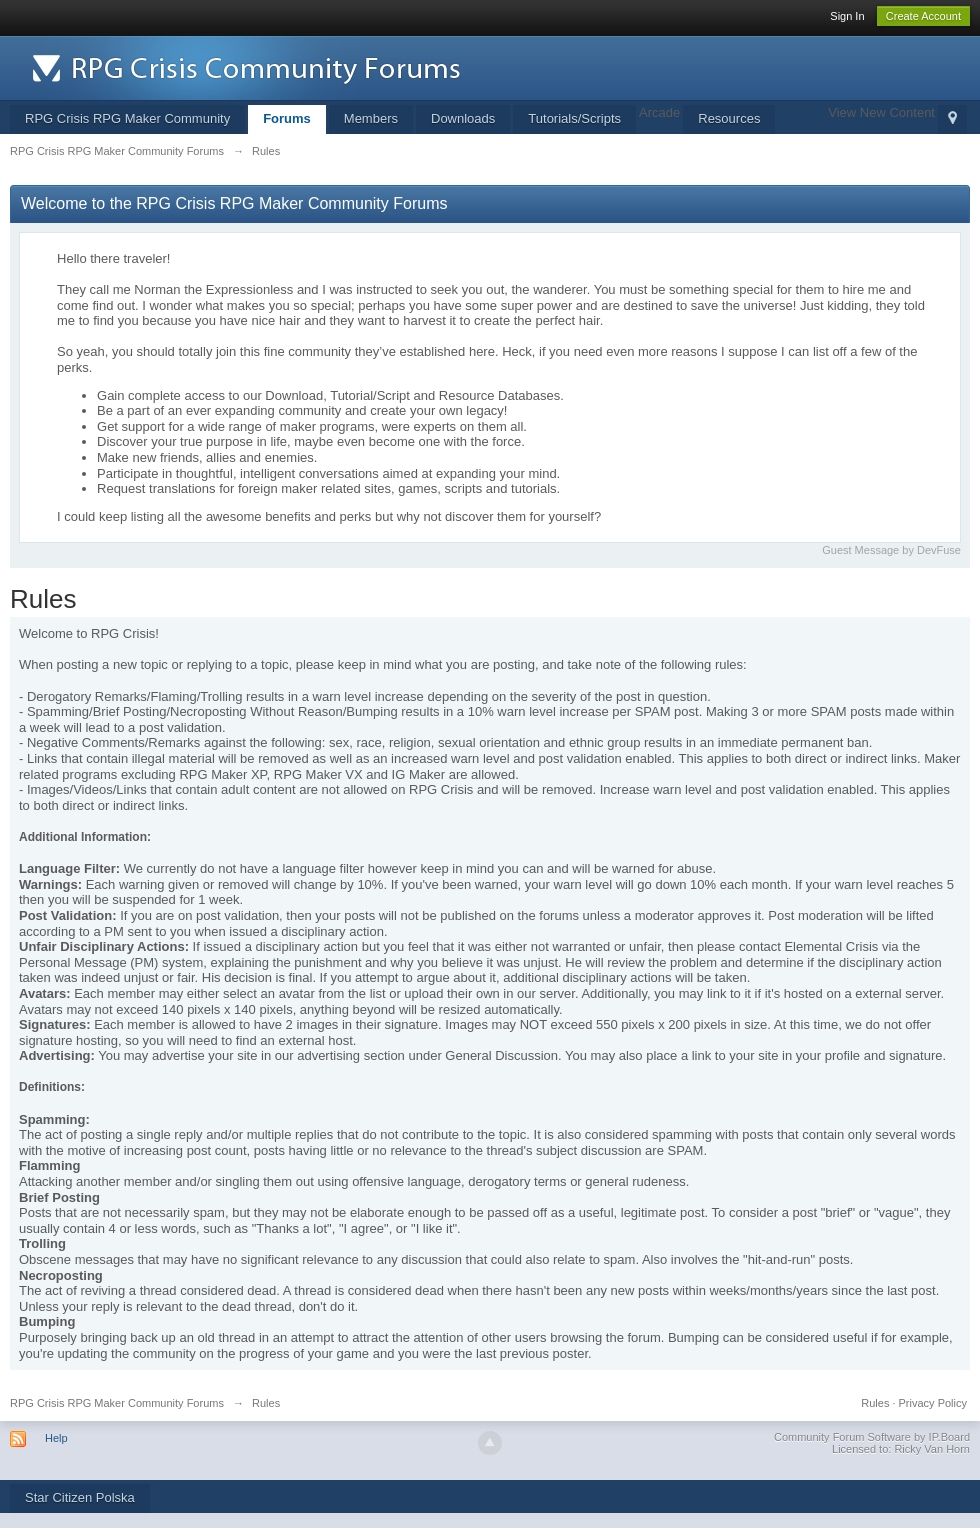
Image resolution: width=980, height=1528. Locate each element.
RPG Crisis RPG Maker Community (127, 118)
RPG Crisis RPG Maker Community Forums (117, 1403)
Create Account (923, 16)
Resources (729, 118)
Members (371, 118)
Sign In (847, 16)
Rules (875, 1403)
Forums (287, 118)
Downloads (463, 118)
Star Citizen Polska (80, 1497)
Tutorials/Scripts (574, 118)
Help (56, 1438)
